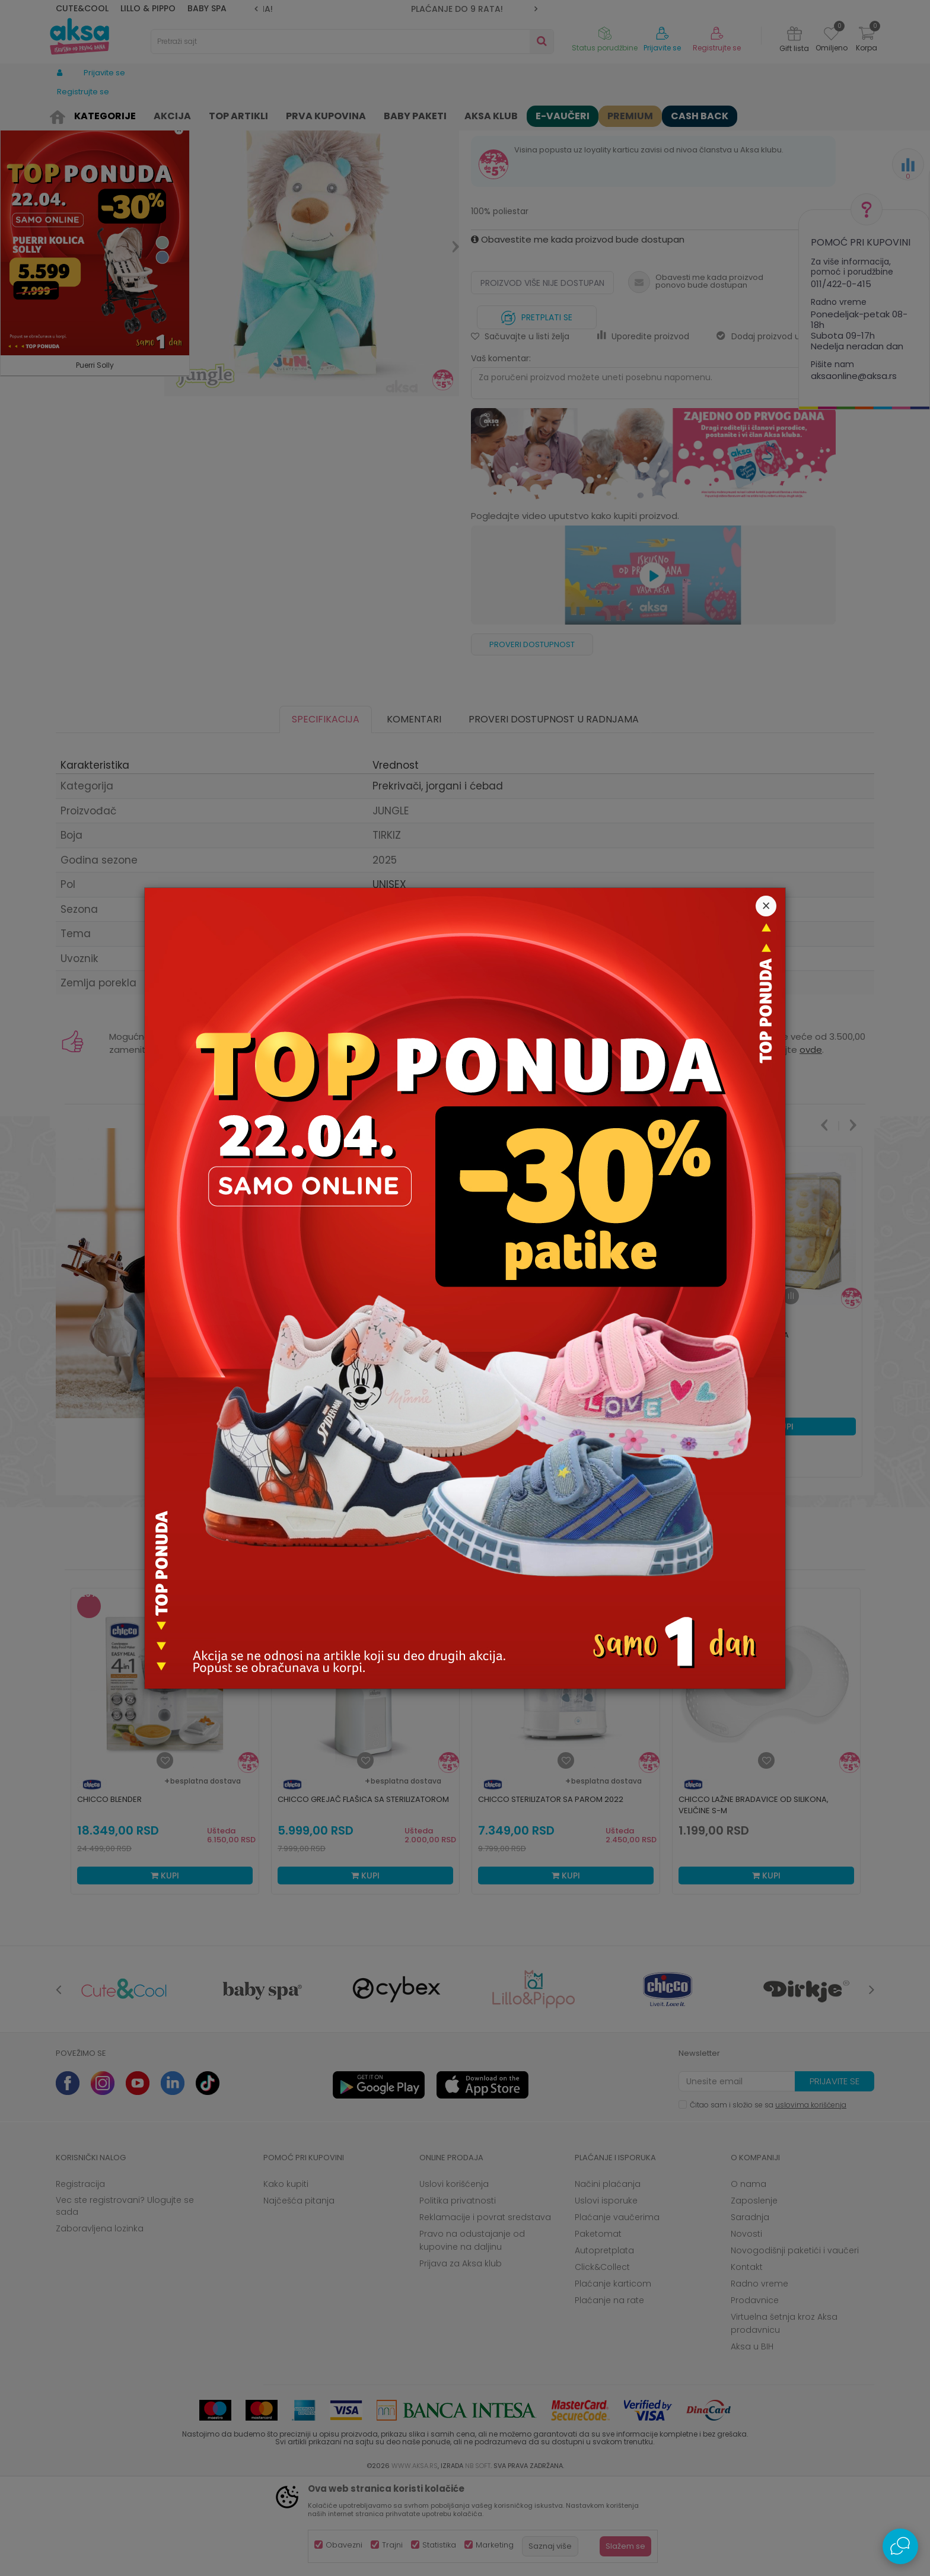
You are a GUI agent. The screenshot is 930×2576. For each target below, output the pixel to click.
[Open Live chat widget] (900, 2546)
